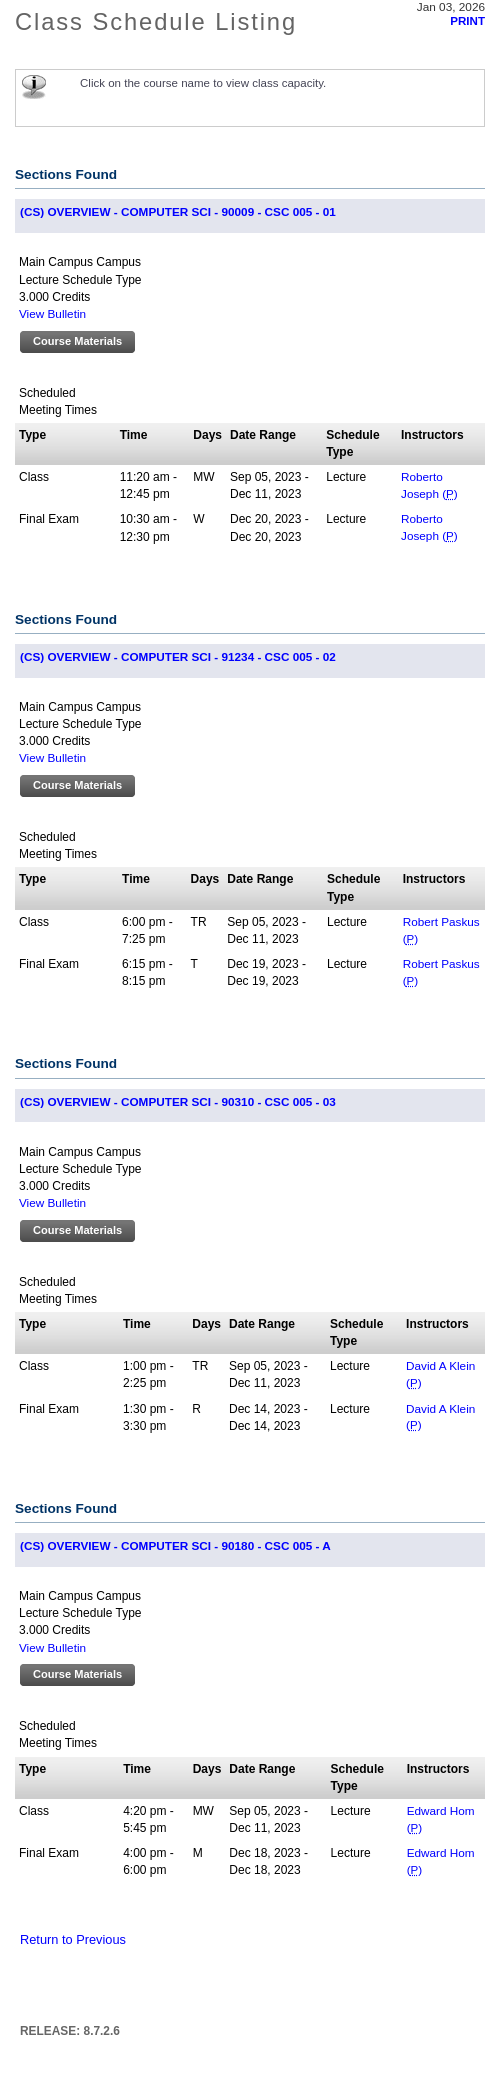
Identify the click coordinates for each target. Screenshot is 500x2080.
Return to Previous (73, 1939)
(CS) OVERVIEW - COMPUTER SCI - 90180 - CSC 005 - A (175, 1545)
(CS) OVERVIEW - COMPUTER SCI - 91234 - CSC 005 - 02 (178, 656)
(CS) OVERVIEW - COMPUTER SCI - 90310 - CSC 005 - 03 (178, 1101)
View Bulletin (52, 313)
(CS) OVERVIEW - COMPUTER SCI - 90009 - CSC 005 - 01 (178, 211)
